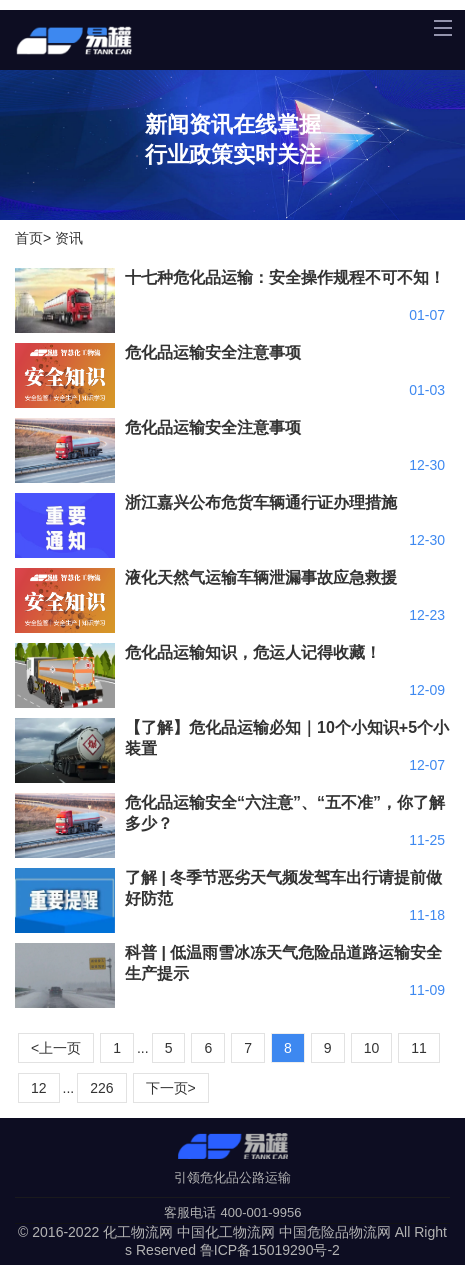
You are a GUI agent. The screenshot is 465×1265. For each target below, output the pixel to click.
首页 (29, 238)
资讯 (69, 238)
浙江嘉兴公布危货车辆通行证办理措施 (261, 502)
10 (372, 1048)
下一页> (171, 1088)
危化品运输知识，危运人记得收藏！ (253, 652)
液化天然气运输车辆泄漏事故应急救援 (261, 577)
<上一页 (56, 1048)
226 (101, 1088)
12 (39, 1088)
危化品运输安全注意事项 (213, 352)
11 (419, 1048)
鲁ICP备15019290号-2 (270, 1250)
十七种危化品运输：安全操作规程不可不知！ (285, 277)
